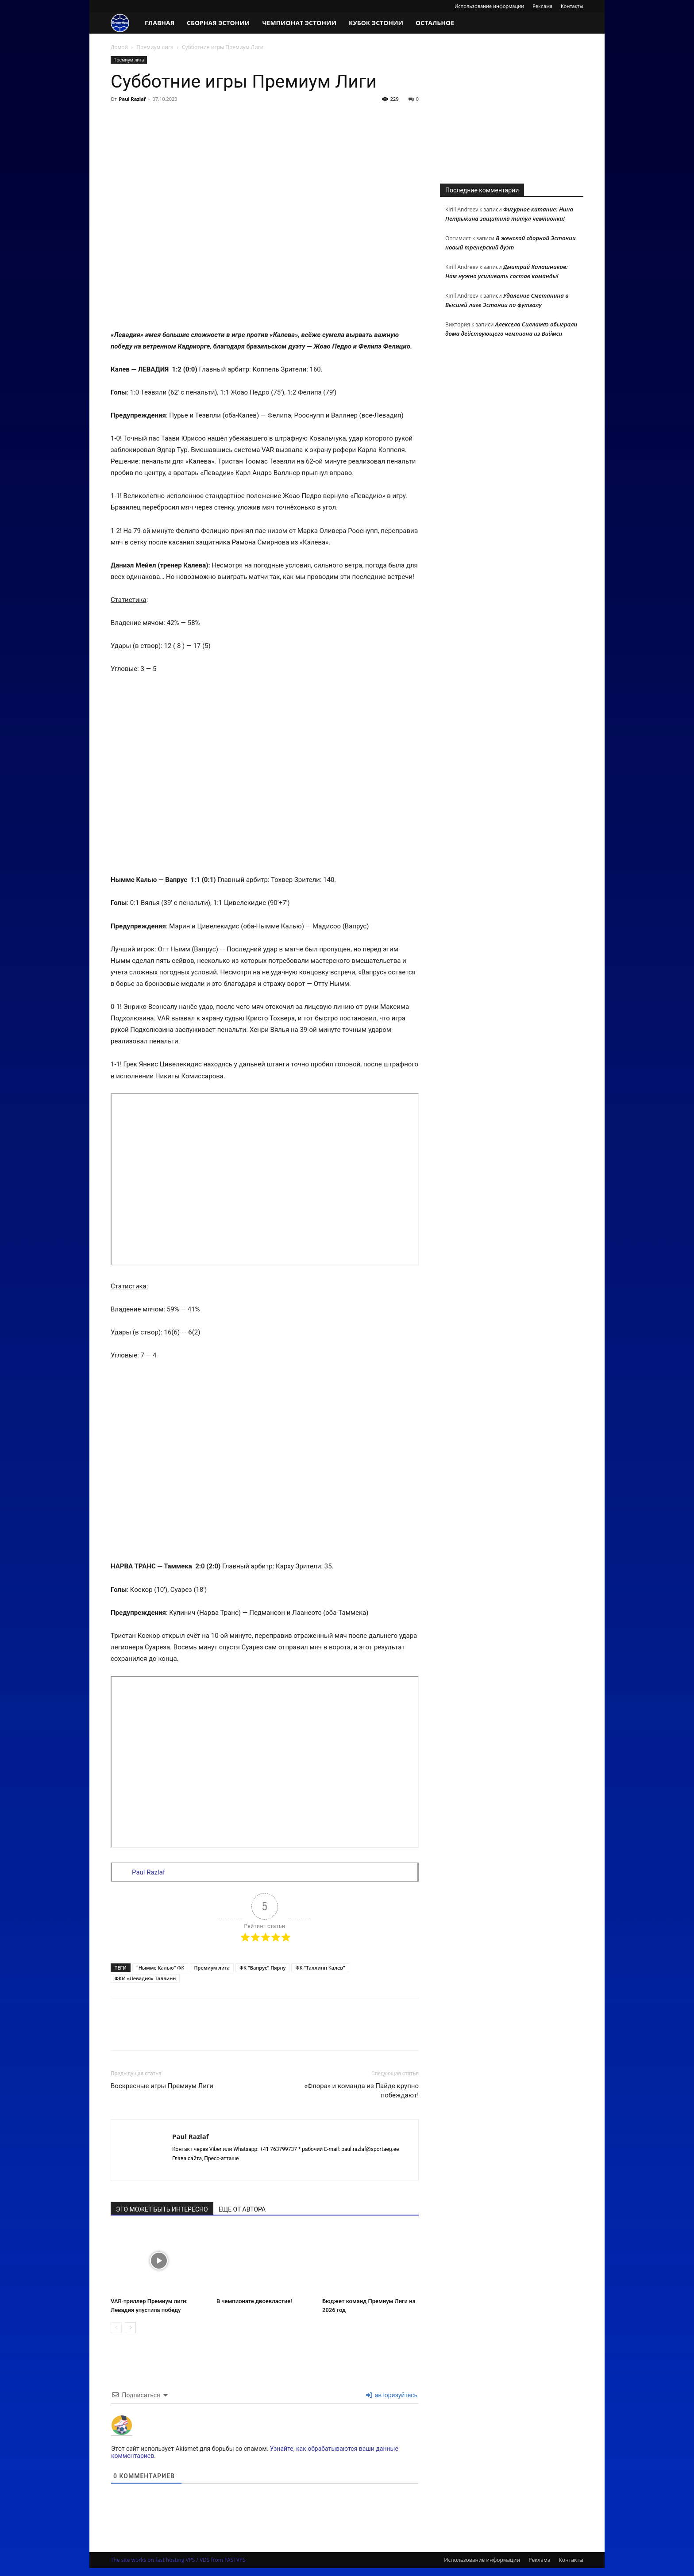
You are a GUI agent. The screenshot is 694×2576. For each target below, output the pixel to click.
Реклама (542, 6)
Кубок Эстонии (376, 23)
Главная (159, 23)
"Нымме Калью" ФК (160, 1967)
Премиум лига (155, 47)
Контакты (572, 6)
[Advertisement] (511, 111)
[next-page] (130, 2327)
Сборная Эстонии (218, 23)
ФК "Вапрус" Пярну (262, 1967)
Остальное (435, 23)
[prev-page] (116, 2327)
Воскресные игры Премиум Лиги (162, 2086)
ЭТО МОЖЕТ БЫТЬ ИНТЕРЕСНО (162, 2209)
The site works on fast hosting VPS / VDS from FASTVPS (178, 2560)
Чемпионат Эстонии (299, 23)
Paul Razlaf (132, 99)
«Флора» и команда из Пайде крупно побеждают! (361, 2090)
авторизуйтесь (391, 2395)
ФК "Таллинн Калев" (320, 1967)
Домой (119, 47)
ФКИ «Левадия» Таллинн (145, 1978)
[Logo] (125, 23)
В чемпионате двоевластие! (254, 2301)
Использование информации (489, 6)
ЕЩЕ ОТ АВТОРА (242, 2209)
